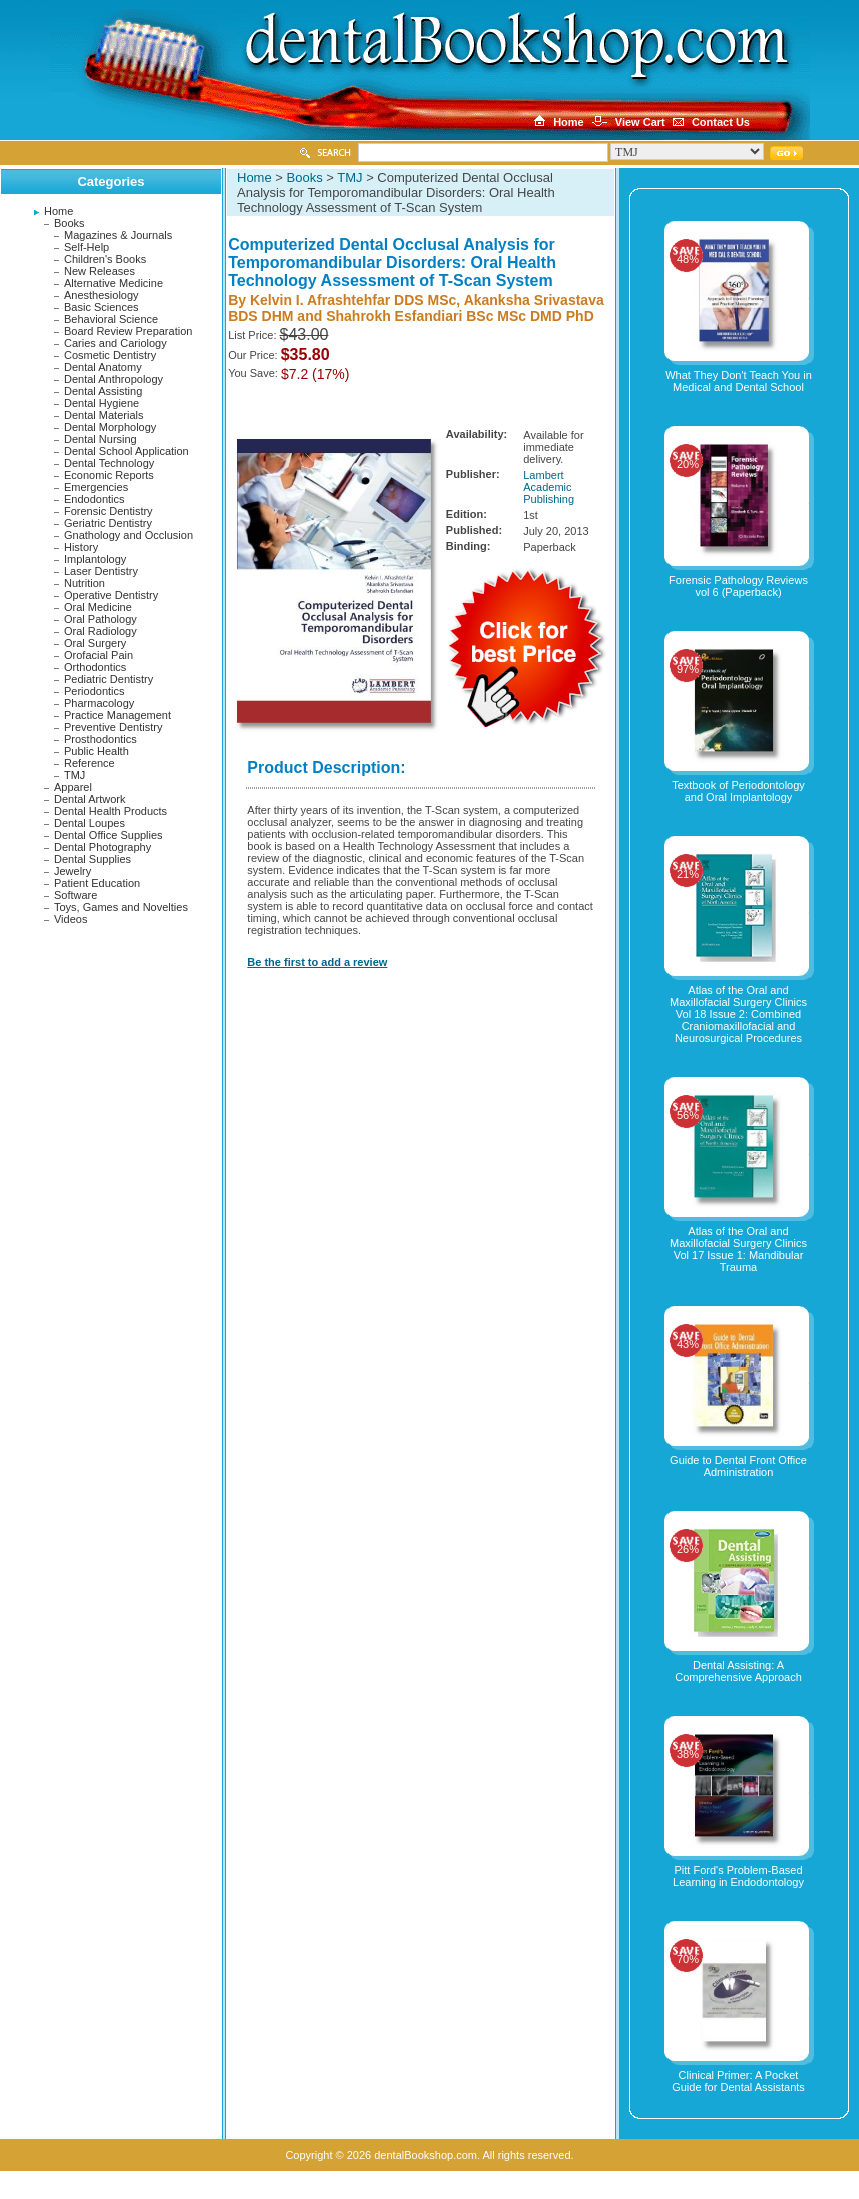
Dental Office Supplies (108, 835)
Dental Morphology (110, 427)
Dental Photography (102, 847)
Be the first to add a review (317, 962)
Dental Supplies (92, 859)
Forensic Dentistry (108, 511)
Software (75, 895)
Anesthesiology (101, 295)
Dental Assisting (103, 391)
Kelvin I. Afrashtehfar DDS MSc (353, 300)
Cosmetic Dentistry (110, 355)
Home (58, 211)
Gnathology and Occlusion (128, 535)
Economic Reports (109, 475)
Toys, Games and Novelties (121, 907)
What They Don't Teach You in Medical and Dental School (738, 381)
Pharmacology (99, 703)
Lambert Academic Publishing (548, 487)
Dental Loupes (89, 823)
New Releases (99, 271)
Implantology (95, 559)
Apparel (73, 787)
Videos (70, 919)
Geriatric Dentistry (108, 523)
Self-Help (86, 247)
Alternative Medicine (113, 283)
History (81, 547)
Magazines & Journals (118, 235)
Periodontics (94, 691)
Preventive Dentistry (113, 727)
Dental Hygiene (101, 403)
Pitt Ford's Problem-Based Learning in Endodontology (738, 1876)
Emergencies (96, 487)
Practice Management (117, 715)
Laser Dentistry (101, 571)
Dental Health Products (110, 811)
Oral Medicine (98, 607)
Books (69, 223)
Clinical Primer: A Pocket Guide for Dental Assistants (738, 2081)
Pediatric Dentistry (108, 679)
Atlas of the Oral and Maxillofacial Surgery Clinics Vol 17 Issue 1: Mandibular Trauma (738, 1249)
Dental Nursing (100, 439)
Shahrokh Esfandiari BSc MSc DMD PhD (460, 316)
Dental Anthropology (113, 379)
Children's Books (105, 259)
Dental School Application (126, 451)
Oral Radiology (100, 631)
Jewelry (72, 871)
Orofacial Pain (98, 655)
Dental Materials (103, 415)
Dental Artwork (90, 799)
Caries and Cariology (115, 343)
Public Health (96, 751)
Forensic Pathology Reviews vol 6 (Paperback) (738, 586)
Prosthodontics (100, 739)
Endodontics (94, 499)
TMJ (74, 775)
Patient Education (97, 883)
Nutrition (84, 583)
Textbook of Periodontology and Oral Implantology (738, 791)
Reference (89, 763)
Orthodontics (95, 667)
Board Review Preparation (128, 331)
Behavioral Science (111, 319)
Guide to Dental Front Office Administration (738, 1466)
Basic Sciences (101, 307)
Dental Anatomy (103, 367)
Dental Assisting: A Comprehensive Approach (738, 1671)
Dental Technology (109, 463)
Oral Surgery (95, 643)
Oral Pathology (100, 619)
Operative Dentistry (111, 595)
